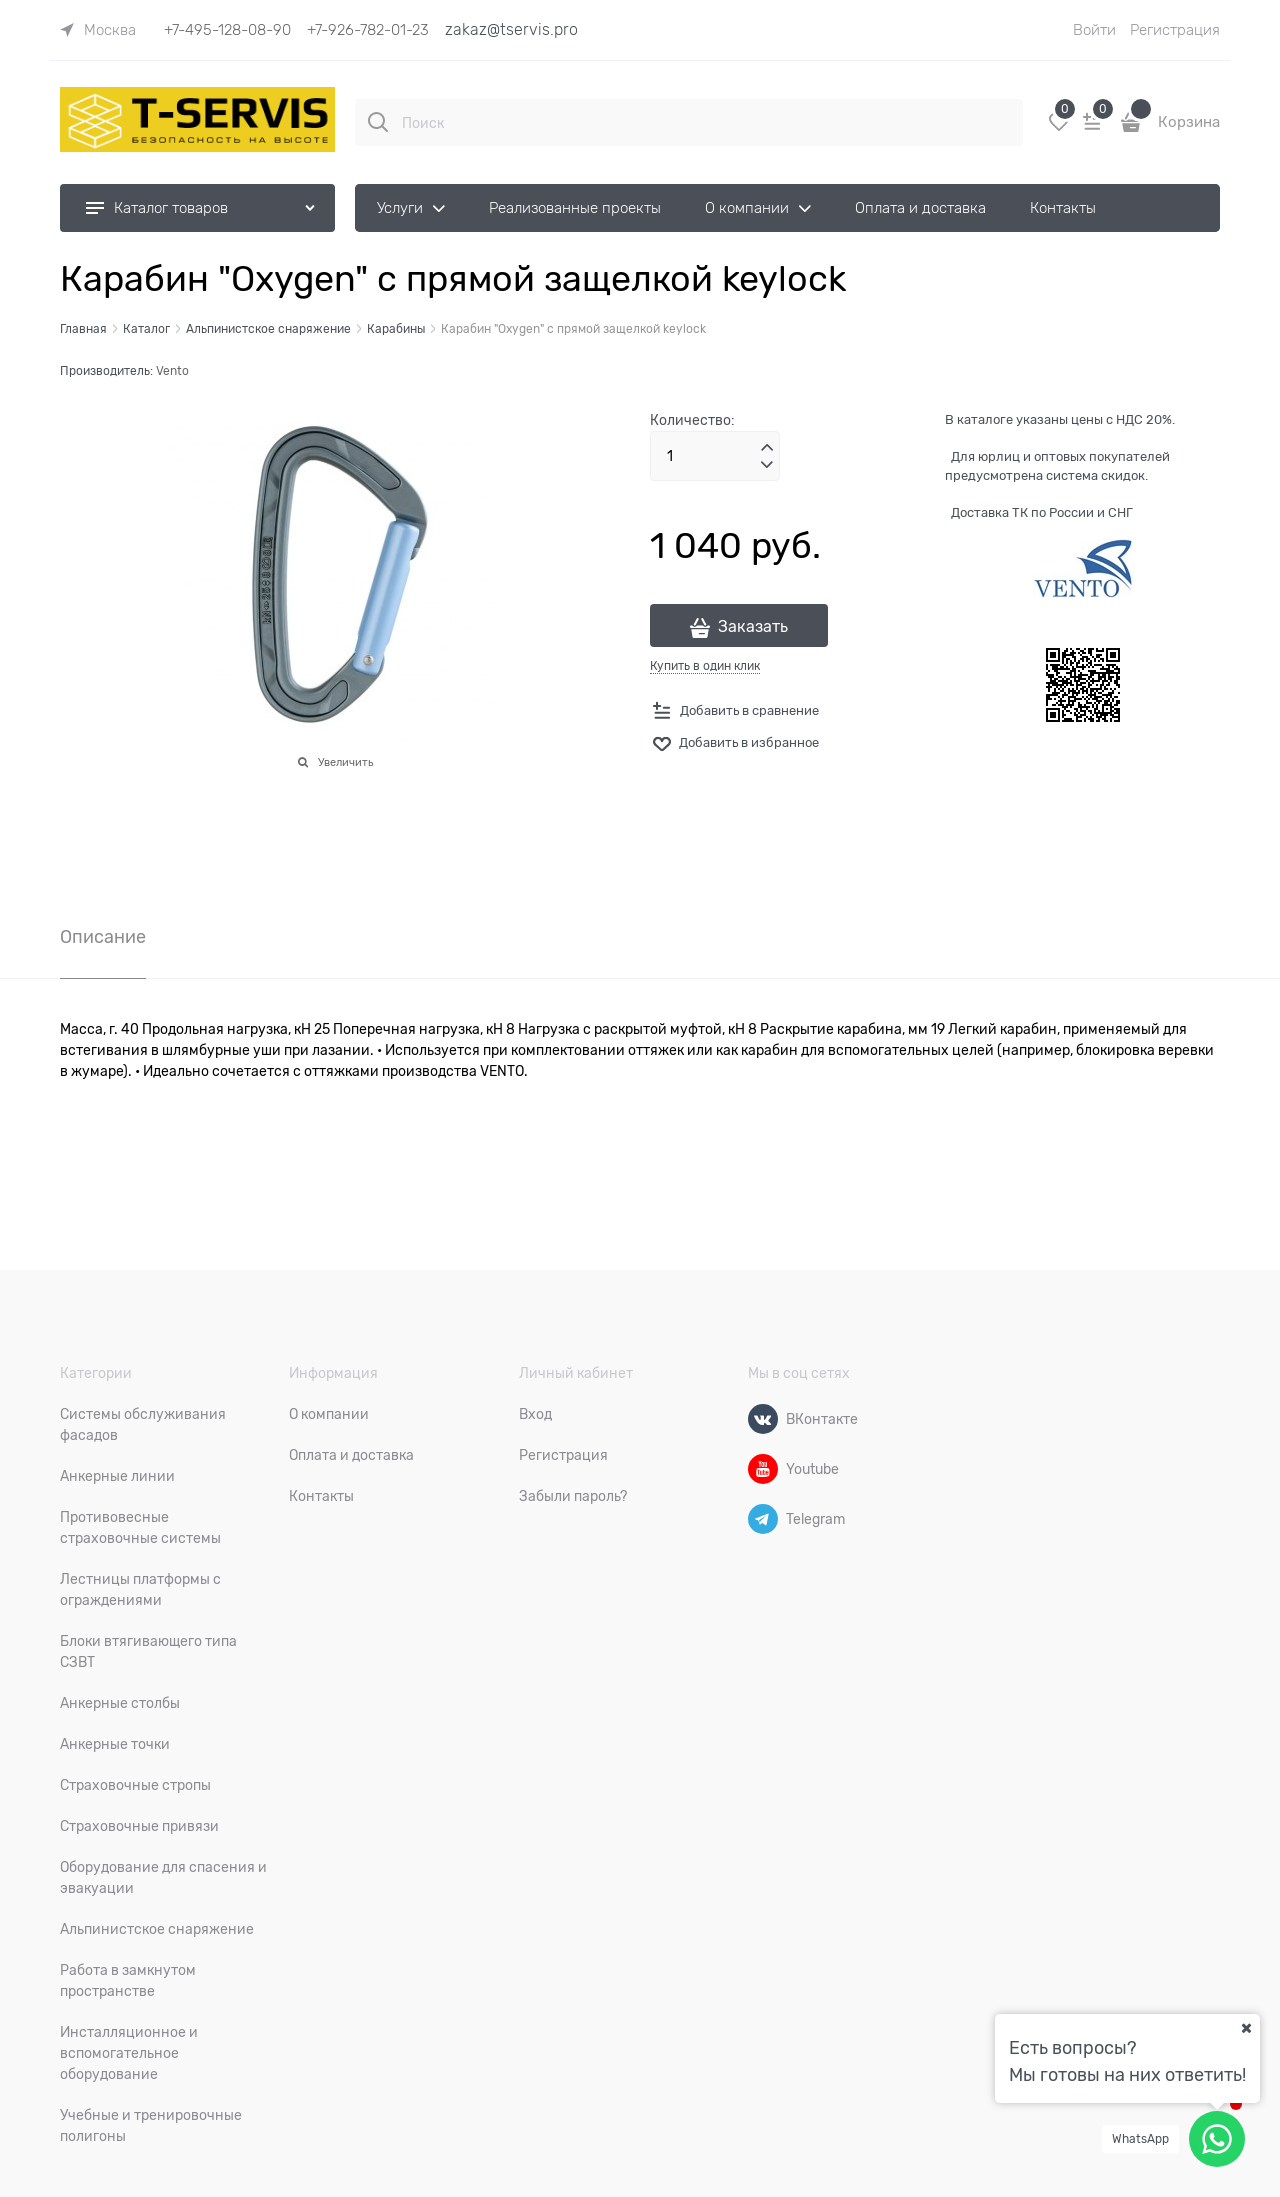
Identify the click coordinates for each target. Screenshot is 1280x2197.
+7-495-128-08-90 (227, 30)
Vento (172, 371)
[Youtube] (763, 1469)
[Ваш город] (1246, 2028)
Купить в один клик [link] (705, 666)
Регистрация (1175, 30)
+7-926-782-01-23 (368, 30)
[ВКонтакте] (763, 1419)
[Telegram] (763, 1519)
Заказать (753, 627)
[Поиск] (378, 122)
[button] (767, 448)
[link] (98, 30)
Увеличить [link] (345, 762)
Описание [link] (103, 937)
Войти (1094, 30)
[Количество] (715, 456)
